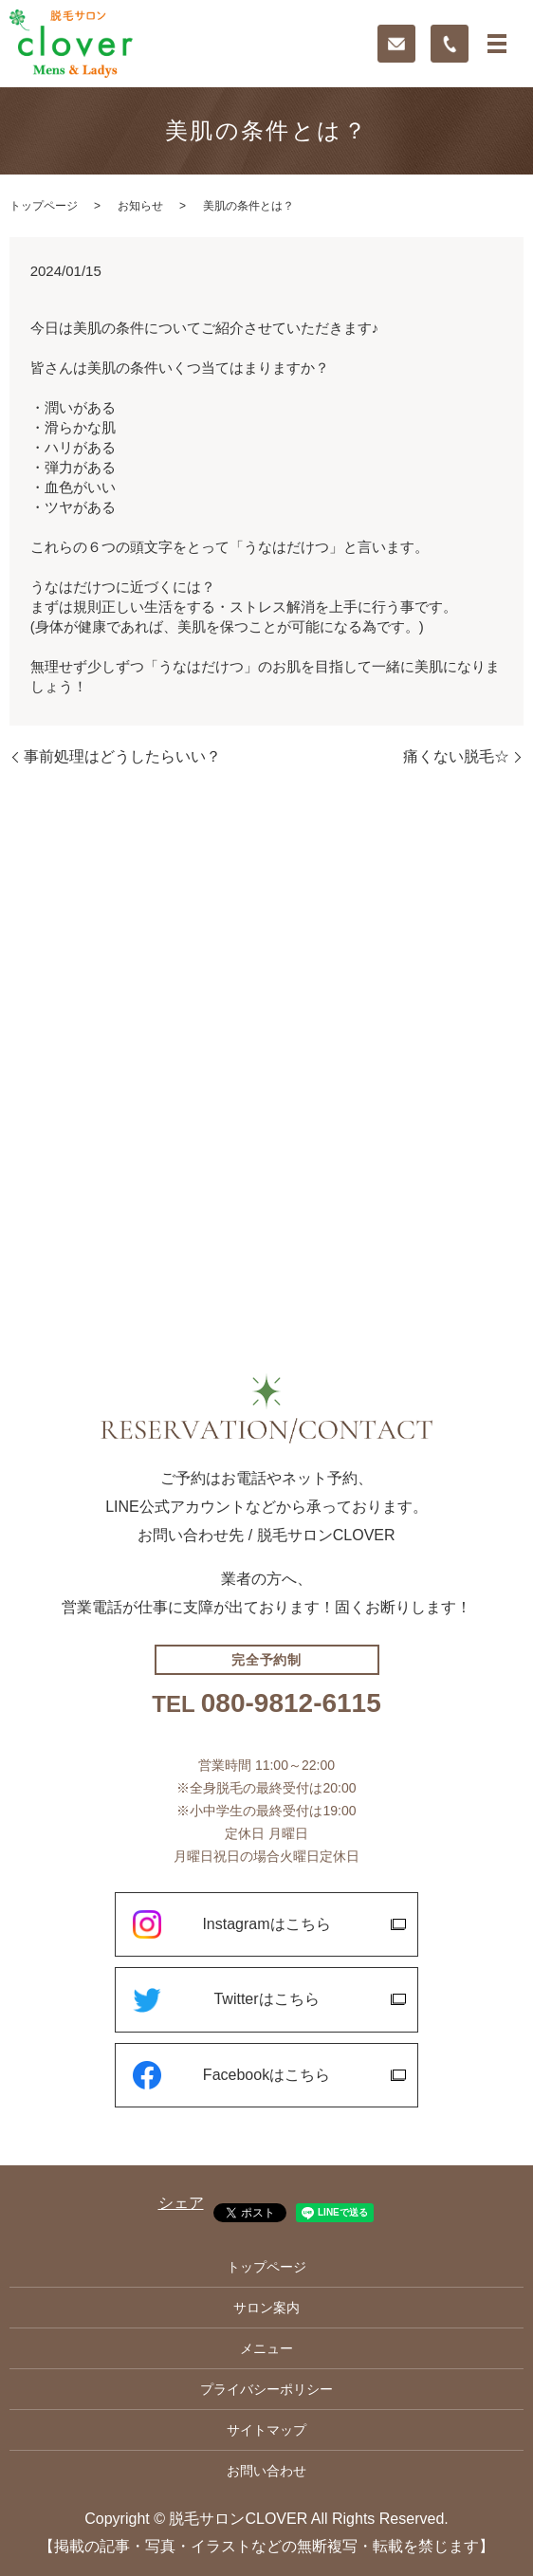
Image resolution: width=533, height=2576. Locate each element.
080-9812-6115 (291, 1703)
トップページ (43, 205)
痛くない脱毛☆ (456, 756)
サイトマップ (266, 2430)
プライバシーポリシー (266, 2389)
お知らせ (140, 205)
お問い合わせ (266, 2470)
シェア (181, 2203)
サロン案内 (266, 2307)
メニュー (266, 2348)
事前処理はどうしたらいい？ (122, 756)
